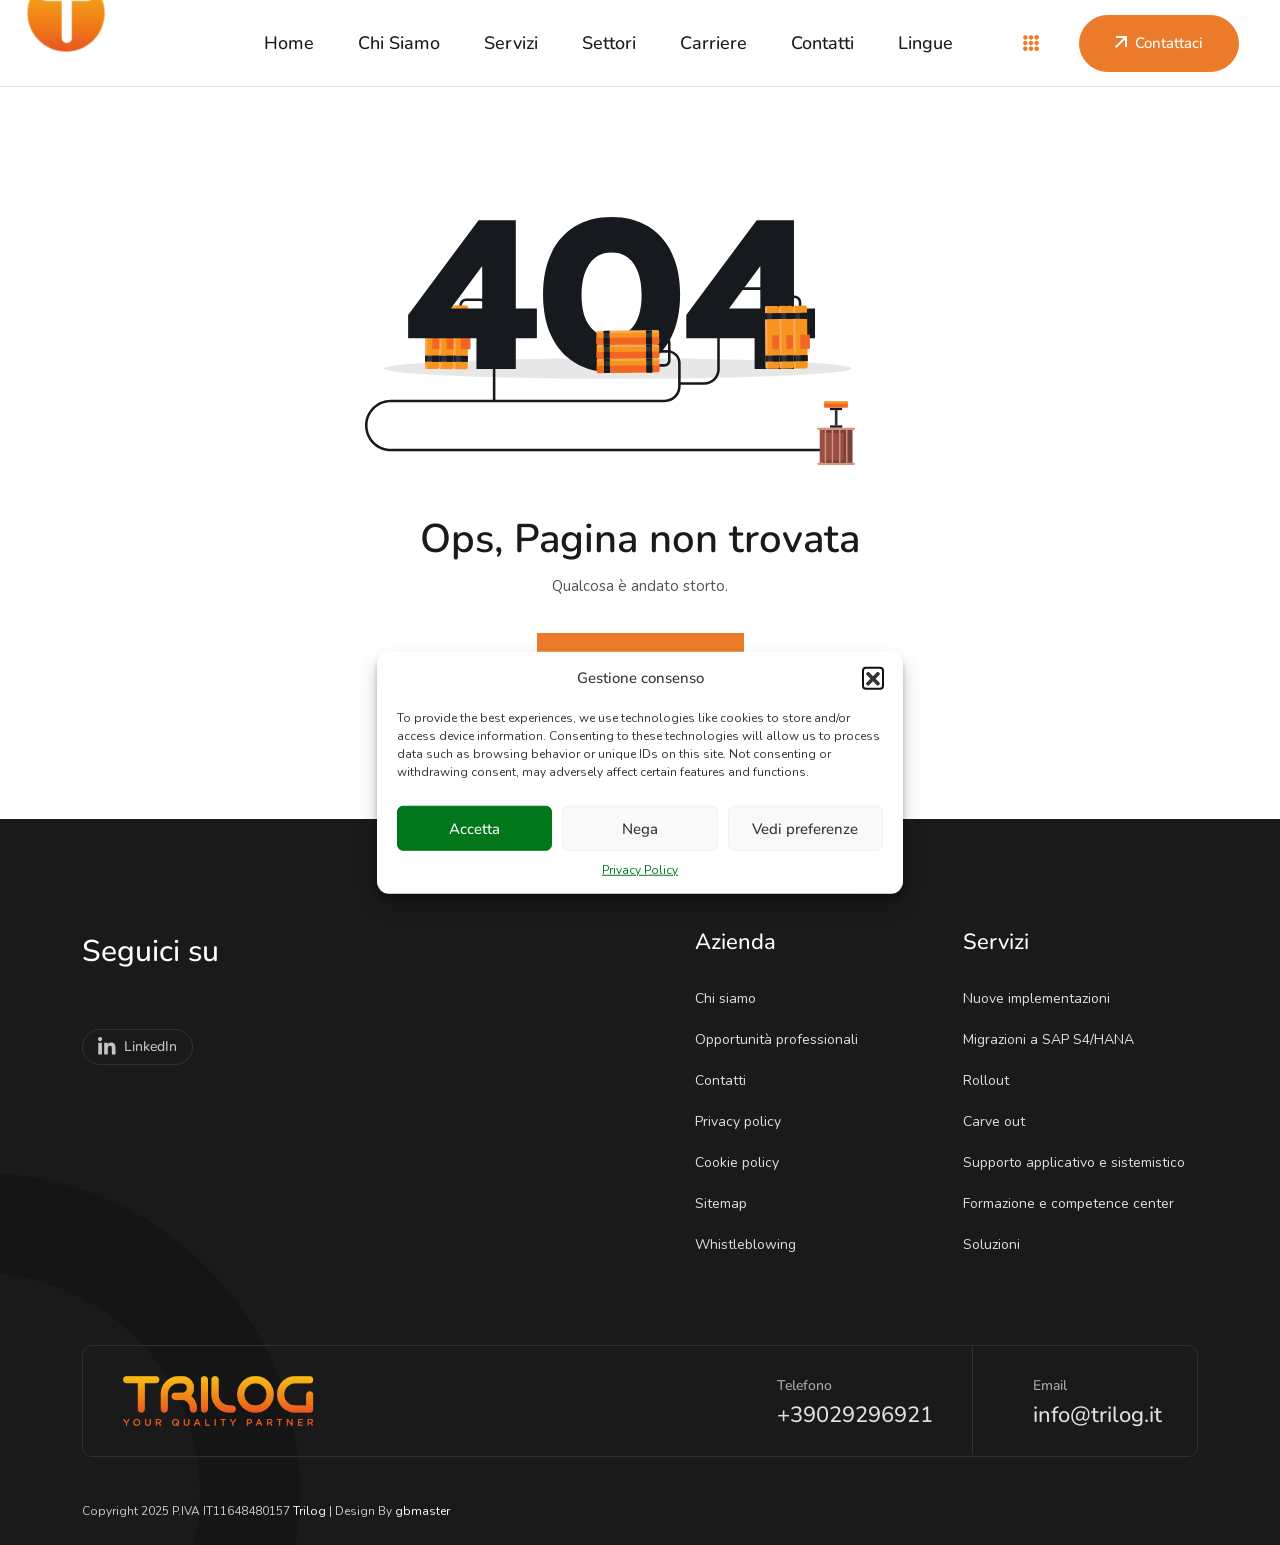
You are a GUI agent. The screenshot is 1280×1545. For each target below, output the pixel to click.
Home (289, 43)
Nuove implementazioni (1043, 998)
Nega (640, 828)
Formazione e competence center (1075, 1203)
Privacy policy (744, 1121)
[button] (873, 678)
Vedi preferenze (805, 828)
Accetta (474, 828)
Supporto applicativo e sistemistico (1080, 1162)
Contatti (822, 43)
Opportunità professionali (783, 1039)
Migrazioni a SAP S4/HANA (1055, 1039)
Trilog (309, 1511)
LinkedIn (137, 1047)
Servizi (511, 43)
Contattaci (1159, 43)
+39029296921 (855, 1415)
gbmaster (422, 1511)
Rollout (992, 1080)
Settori (609, 43)
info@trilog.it (1097, 1415)
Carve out (1000, 1121)
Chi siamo (399, 43)
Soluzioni (998, 1244)
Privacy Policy (640, 870)
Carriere (713, 43)
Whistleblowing (752, 1244)
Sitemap (727, 1203)
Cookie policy (743, 1162)
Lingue (925, 43)
